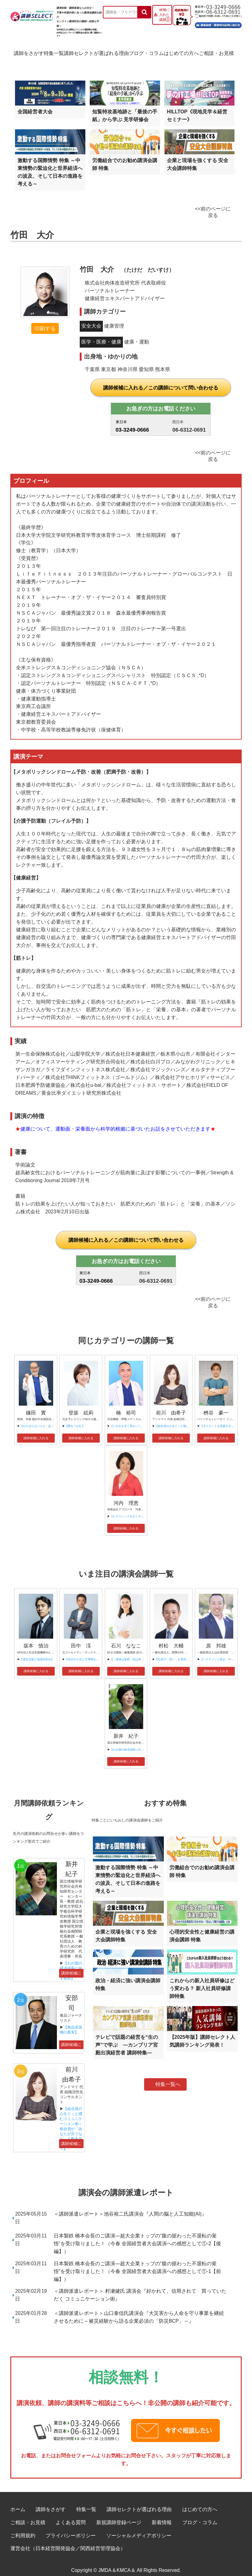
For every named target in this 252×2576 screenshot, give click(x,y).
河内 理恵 (126, 1496)
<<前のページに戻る (213, 205)
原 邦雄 (216, 1639)
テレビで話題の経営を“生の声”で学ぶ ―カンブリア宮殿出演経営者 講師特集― (126, 2038)
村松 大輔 (171, 1639)
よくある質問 (71, 2515)
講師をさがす (24, 52)
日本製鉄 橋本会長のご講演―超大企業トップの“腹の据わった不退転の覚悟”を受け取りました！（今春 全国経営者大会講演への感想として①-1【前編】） (137, 2264)
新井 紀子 (126, 1729)
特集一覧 (52, 52)
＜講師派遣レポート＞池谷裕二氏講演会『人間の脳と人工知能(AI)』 (130, 2207)
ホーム (17, 2502)
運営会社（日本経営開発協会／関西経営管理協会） (67, 2541)
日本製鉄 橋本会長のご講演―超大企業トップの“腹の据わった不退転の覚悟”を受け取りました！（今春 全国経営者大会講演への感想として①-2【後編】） (137, 2236)
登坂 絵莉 (80, 1406)
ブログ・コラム (147, 52)
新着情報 (162, 2515)
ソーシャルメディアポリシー (138, 2528)
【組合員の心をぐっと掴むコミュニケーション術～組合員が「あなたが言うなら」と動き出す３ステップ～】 (71, 2122)
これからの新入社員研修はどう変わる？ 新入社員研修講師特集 (201, 1981)
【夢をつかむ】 (75, 1419)
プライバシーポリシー (71, 2528)
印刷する (45, 322)
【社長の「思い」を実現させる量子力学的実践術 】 (189, 1652)
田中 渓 (81, 1639)
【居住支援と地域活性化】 (37, 1652)
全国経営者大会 (35, 104)
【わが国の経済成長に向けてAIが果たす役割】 (139, 1742)
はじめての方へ (184, 52)
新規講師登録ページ (118, 2515)
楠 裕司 (126, 1406)
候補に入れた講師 (164, 15)
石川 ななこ (126, 1639)
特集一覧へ (167, 2077)
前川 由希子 (171, 1406)
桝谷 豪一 (216, 1406)
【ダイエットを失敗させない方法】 (222, 1419)
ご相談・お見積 (221, 52)
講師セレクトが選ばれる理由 (96, 52)
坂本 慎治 (35, 1639)
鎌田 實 (36, 1406)
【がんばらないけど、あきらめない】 (44, 1419)
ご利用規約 (22, 2528)
